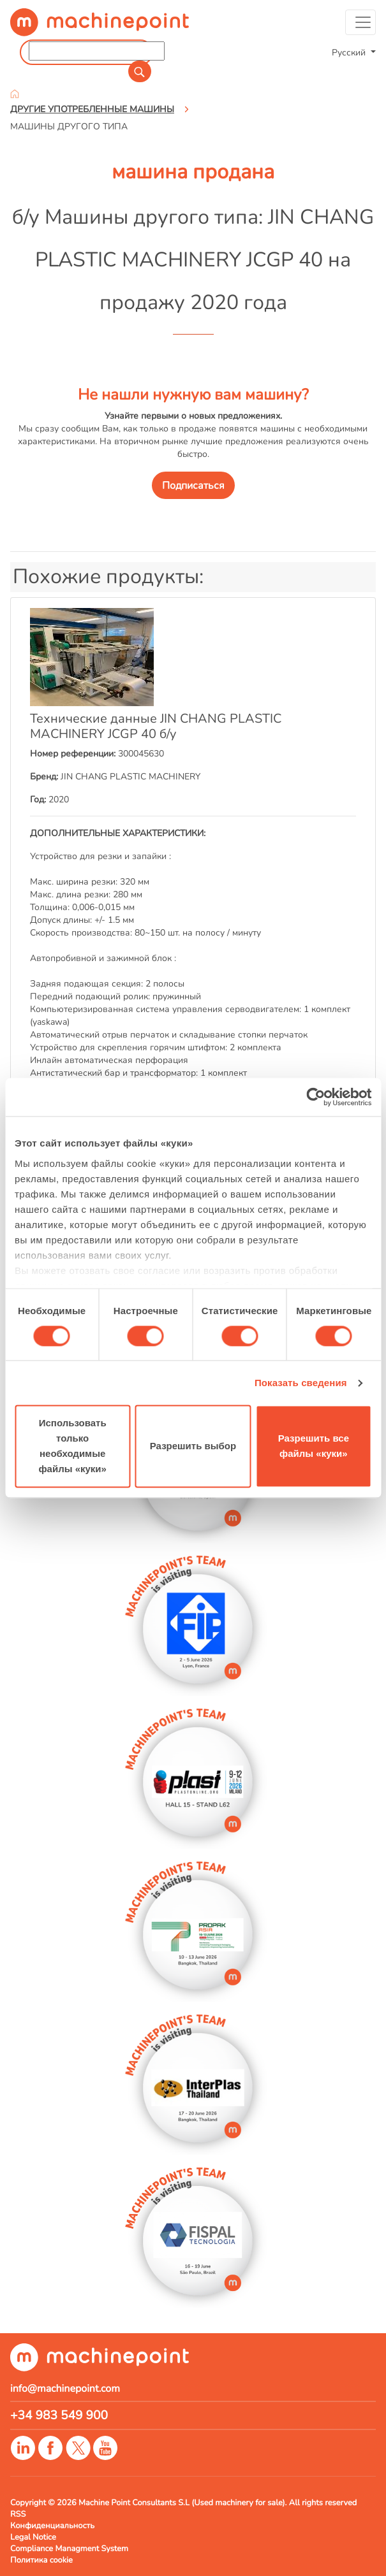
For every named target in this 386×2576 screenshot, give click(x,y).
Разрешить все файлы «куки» (313, 1446)
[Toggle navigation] (360, 22)
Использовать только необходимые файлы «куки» (72, 1446)
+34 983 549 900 (59, 2415)
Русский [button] (350, 52)
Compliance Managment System (69, 2548)
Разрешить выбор (193, 1446)
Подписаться (193, 486)
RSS (18, 2514)
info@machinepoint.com (65, 2389)
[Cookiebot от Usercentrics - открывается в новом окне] (315, 1096)
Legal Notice (33, 2537)
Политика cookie (41, 2560)
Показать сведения (301, 1382)
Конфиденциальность (52, 2525)
